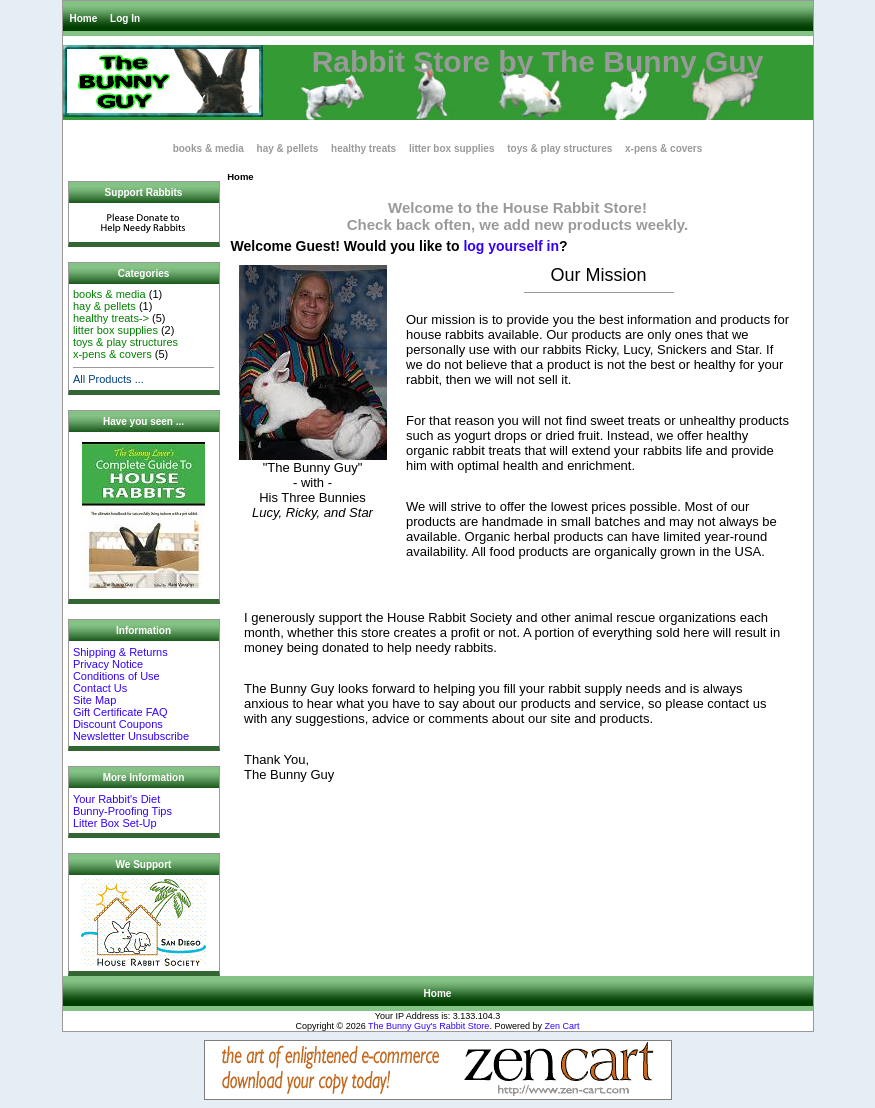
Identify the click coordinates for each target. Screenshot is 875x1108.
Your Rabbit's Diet (116, 799)
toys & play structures (559, 148)
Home (84, 18)
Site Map (94, 700)
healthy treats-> (111, 318)
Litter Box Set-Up (115, 823)
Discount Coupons (118, 724)
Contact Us (100, 688)
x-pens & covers (663, 148)
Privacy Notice (108, 664)
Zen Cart (561, 1026)
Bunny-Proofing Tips (122, 811)
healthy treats (363, 148)
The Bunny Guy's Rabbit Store (428, 1026)
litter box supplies (452, 148)
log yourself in (511, 246)
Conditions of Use (116, 676)
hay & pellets (288, 148)
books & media (208, 148)
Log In (125, 18)
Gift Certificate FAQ (120, 712)
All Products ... (108, 379)
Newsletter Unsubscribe (131, 736)
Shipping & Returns (120, 652)
